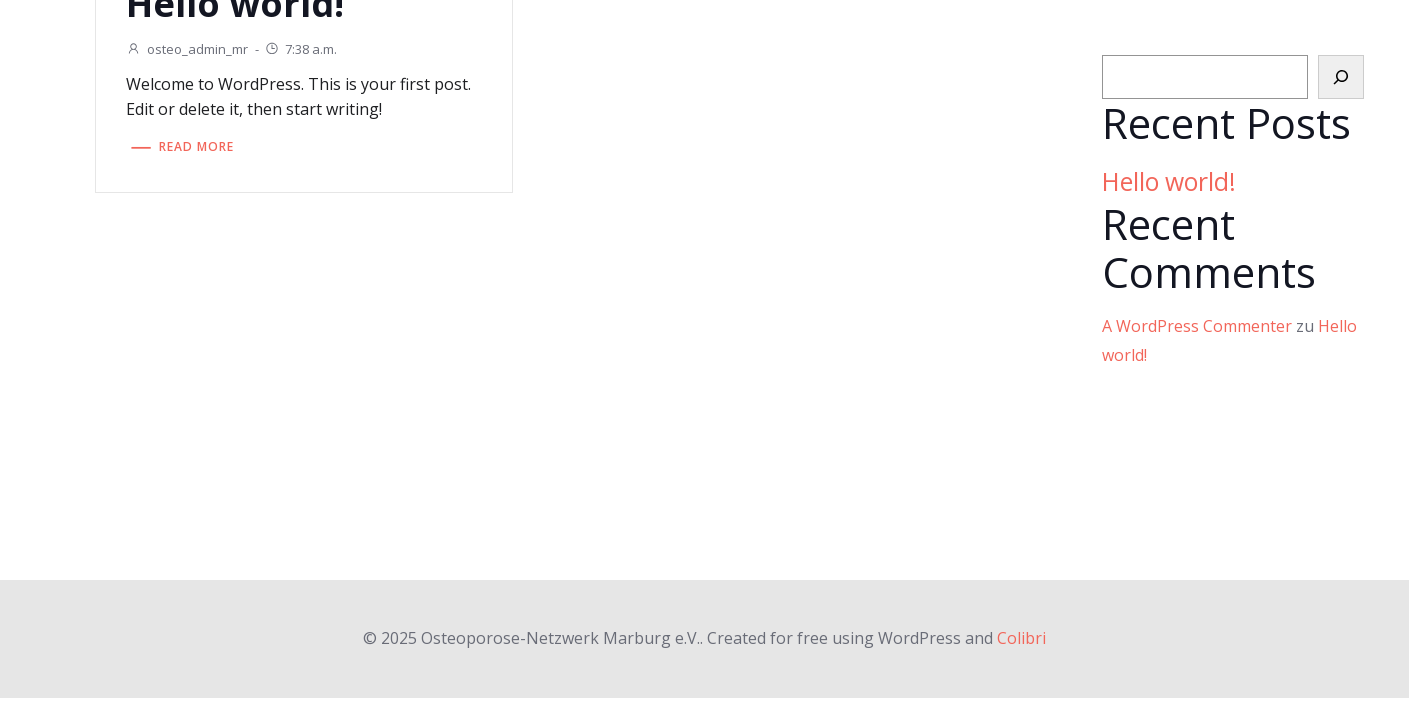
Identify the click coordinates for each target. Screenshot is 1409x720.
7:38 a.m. (300, 49)
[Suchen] (1341, 77)
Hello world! (1169, 181)
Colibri (1021, 638)
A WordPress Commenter (1197, 326)
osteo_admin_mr (187, 49)
